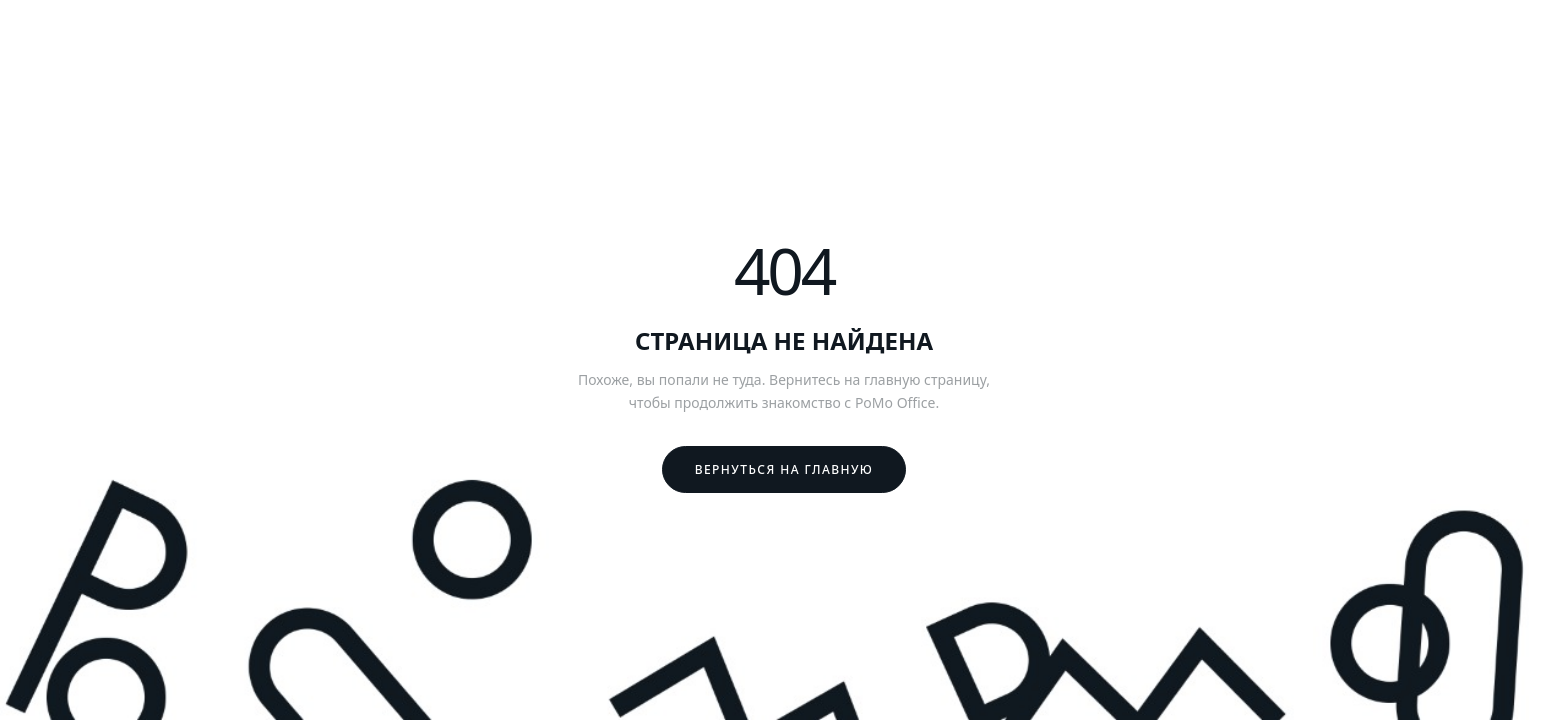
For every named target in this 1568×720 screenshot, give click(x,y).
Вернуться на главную (784, 469)
